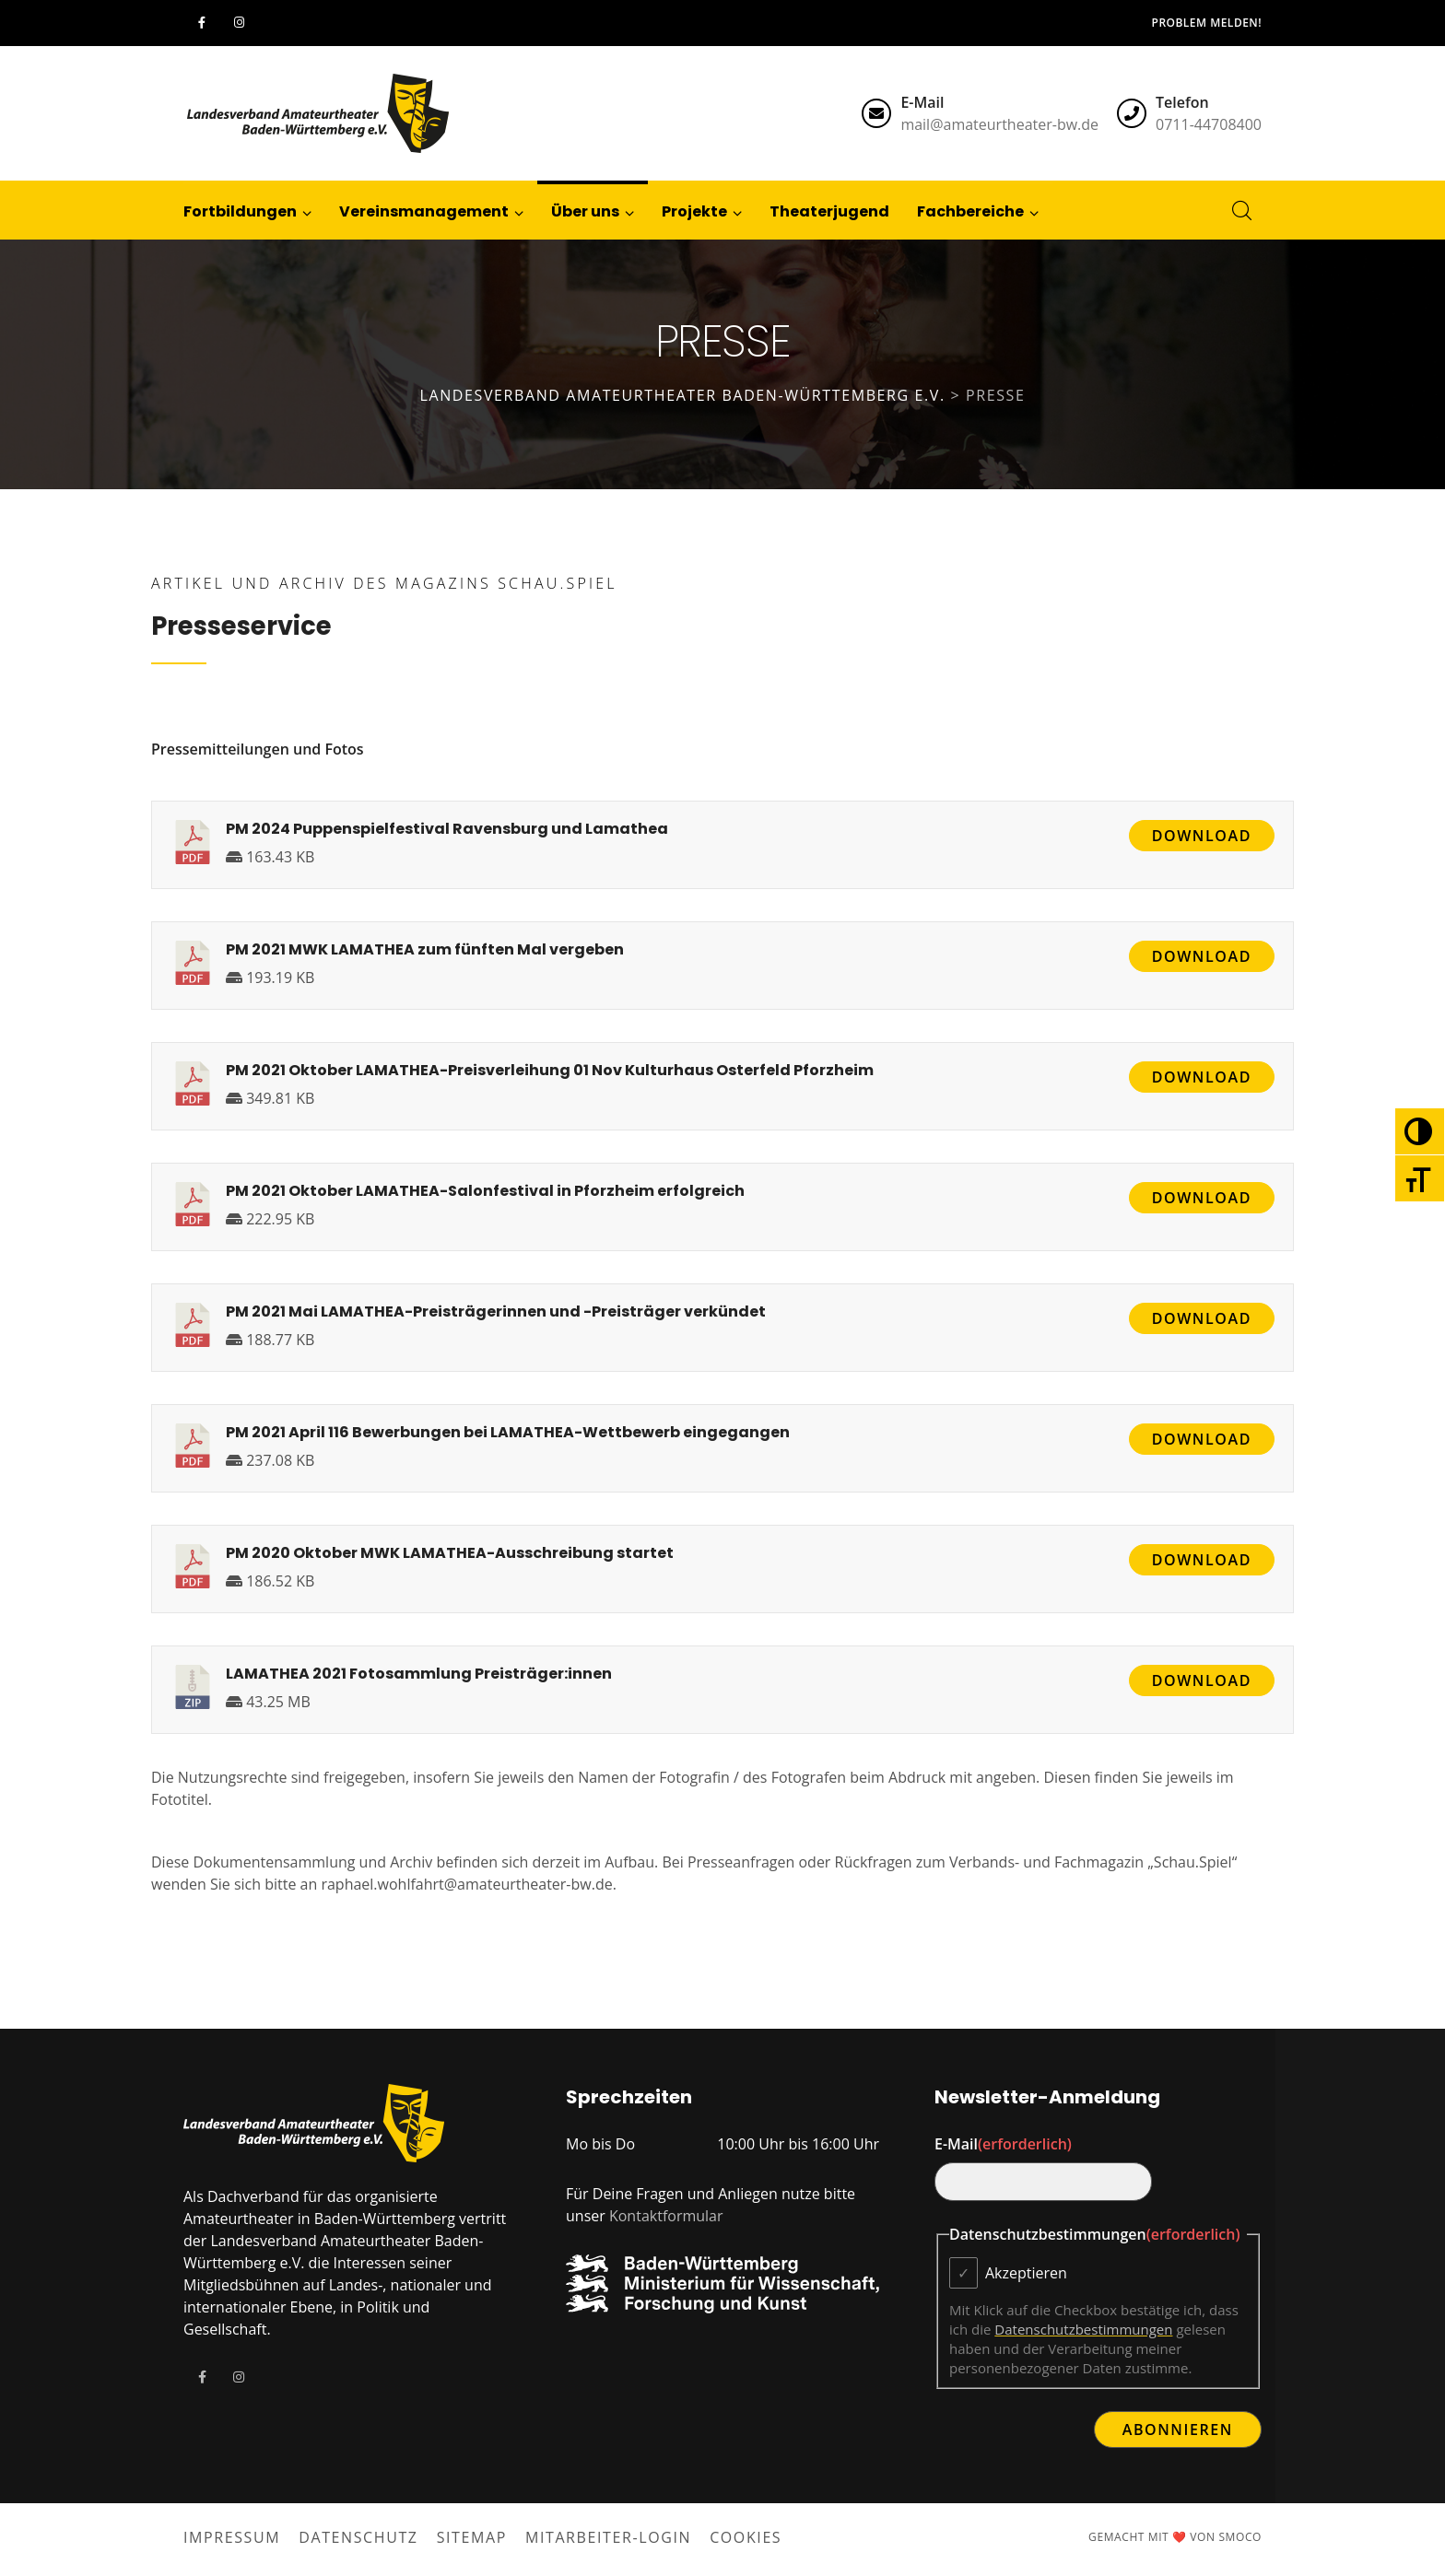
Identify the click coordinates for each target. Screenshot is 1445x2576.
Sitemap (472, 2537)
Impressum (231, 2537)
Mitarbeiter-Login (608, 2537)
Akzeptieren (1026, 2273)
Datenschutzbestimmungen (1083, 2329)
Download (1201, 835)
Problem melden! (1207, 22)
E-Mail (1003, 2144)
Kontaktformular (666, 2216)
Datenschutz (358, 2537)
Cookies (745, 2537)
